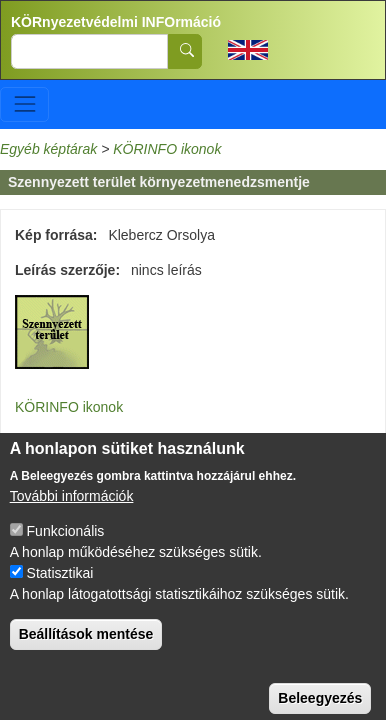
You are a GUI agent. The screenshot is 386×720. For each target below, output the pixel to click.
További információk (72, 514)
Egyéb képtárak (48, 149)
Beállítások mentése (86, 652)
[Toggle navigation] (24, 104)
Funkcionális (66, 549)
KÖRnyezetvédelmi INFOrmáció (116, 22)
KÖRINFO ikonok (167, 149)
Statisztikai (60, 591)
